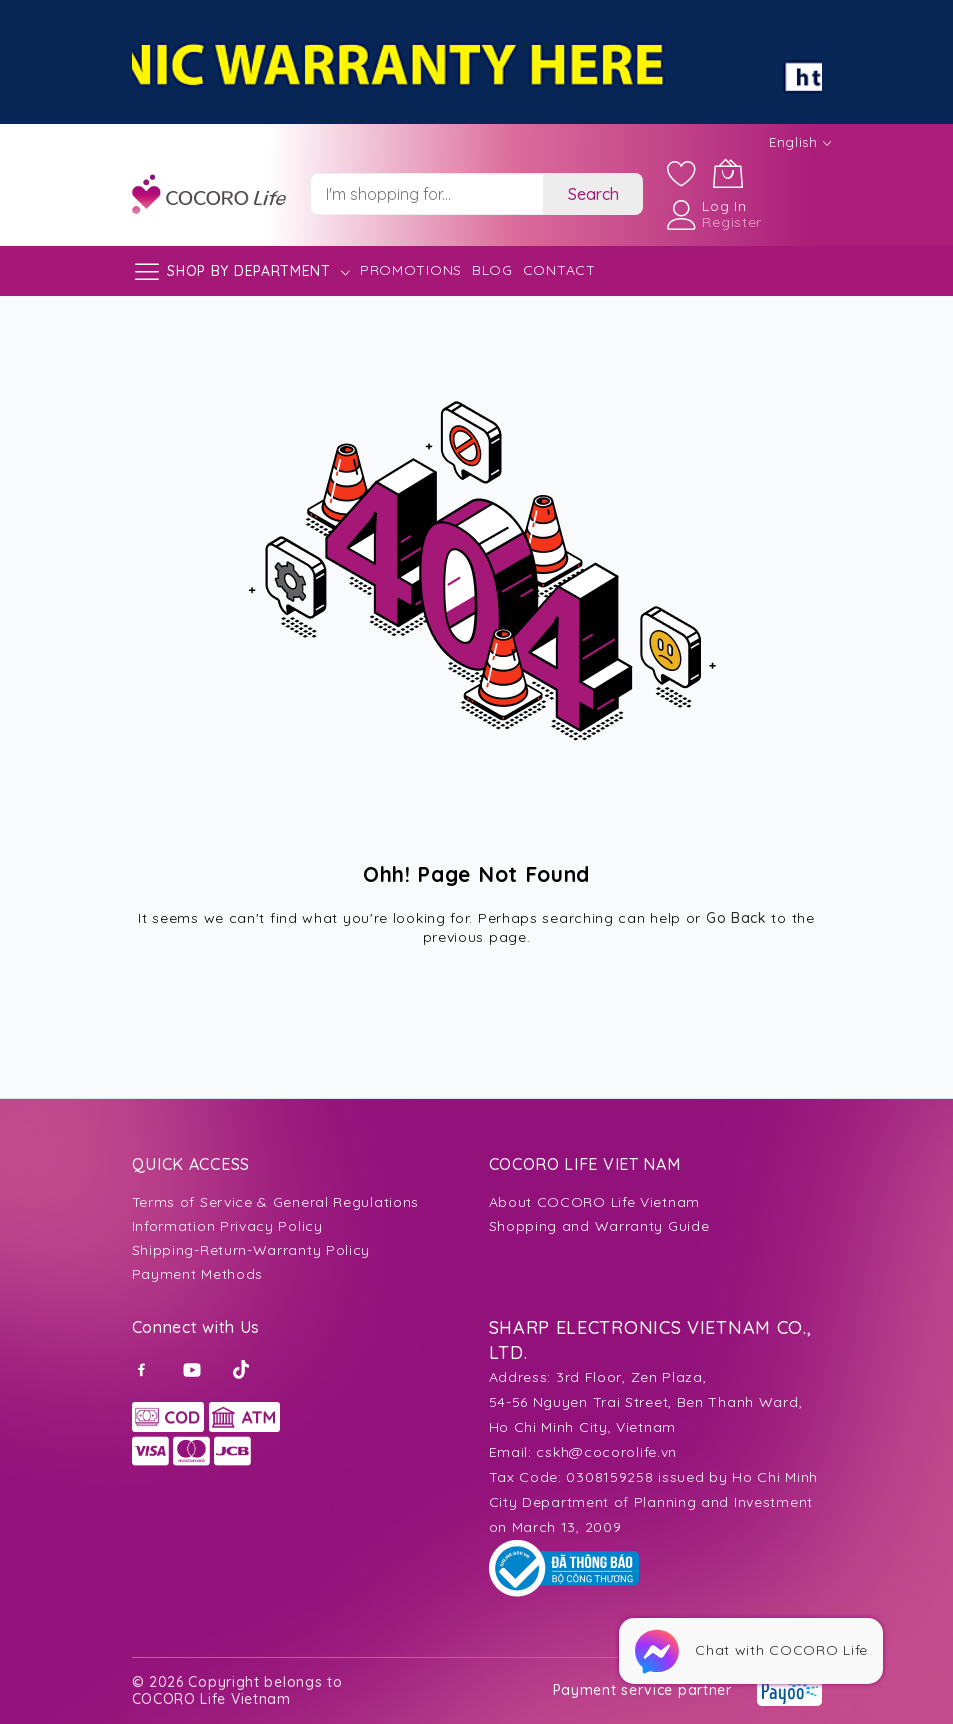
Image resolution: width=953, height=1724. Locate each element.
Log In (724, 206)
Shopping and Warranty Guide (599, 1226)
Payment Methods (198, 1274)
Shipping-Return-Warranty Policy (251, 1250)
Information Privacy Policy (227, 1226)
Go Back (736, 918)
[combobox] (426, 194)
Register (732, 222)
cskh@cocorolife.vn (606, 1452)
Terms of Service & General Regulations (276, 1202)
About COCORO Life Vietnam (595, 1202)
